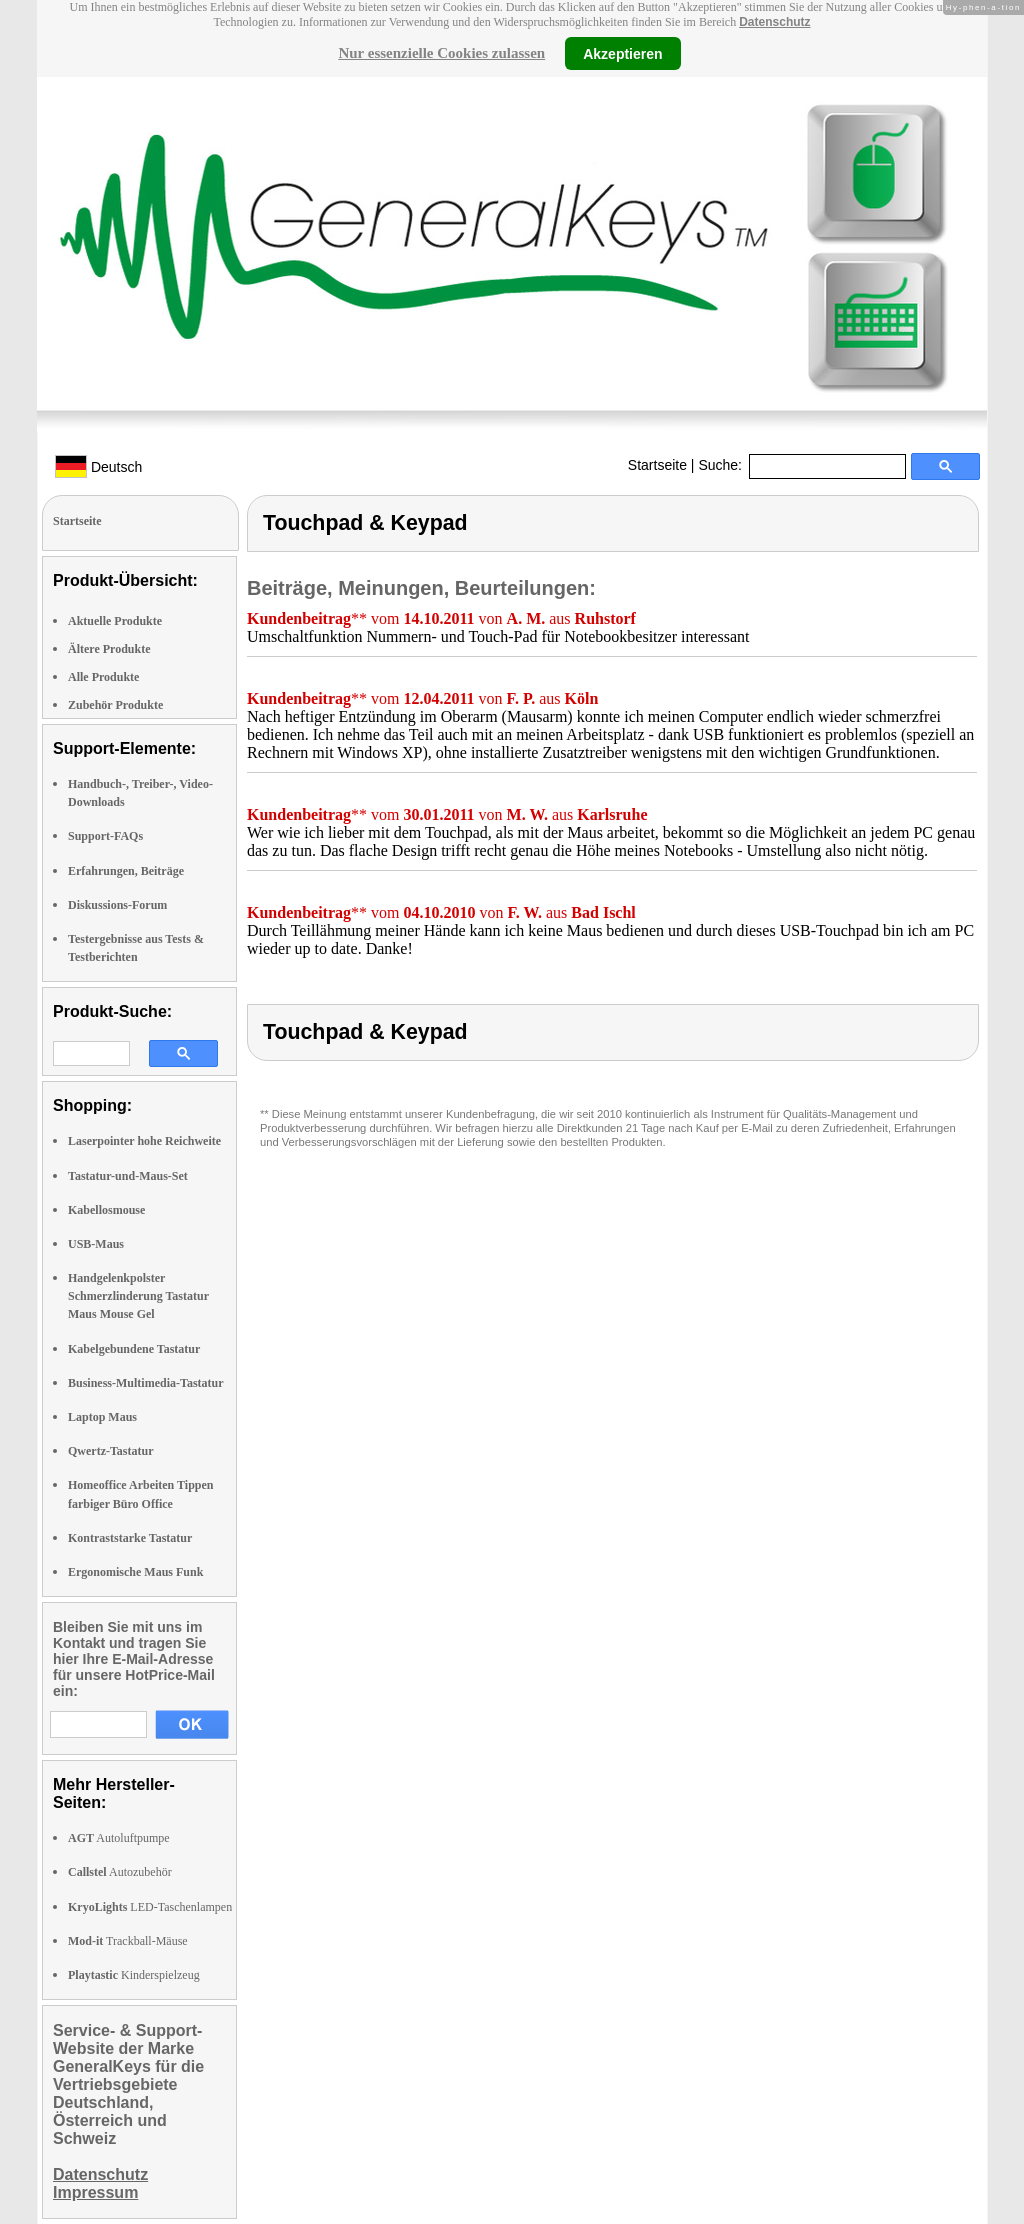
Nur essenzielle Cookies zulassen (441, 53)
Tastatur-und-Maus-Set (128, 1176)
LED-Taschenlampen (150, 1907)
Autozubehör (120, 1872)
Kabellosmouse (106, 1210)
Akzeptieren (622, 53)
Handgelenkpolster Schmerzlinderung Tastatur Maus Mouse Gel (138, 1296)
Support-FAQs (105, 836)
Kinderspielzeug (134, 1975)
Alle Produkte (103, 677)
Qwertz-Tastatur (111, 1451)
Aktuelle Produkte (115, 621)
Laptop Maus (102, 1417)
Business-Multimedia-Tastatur (146, 1383)
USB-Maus (96, 1244)
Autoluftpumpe (119, 1838)
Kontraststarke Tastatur (130, 1538)
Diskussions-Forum (117, 905)
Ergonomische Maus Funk (135, 1572)
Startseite (657, 465)
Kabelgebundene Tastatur (134, 1349)
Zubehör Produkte (115, 705)
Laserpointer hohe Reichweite (144, 1141)
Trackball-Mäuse (128, 1941)
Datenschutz (774, 22)
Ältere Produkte (109, 649)
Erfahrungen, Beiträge (126, 871)
